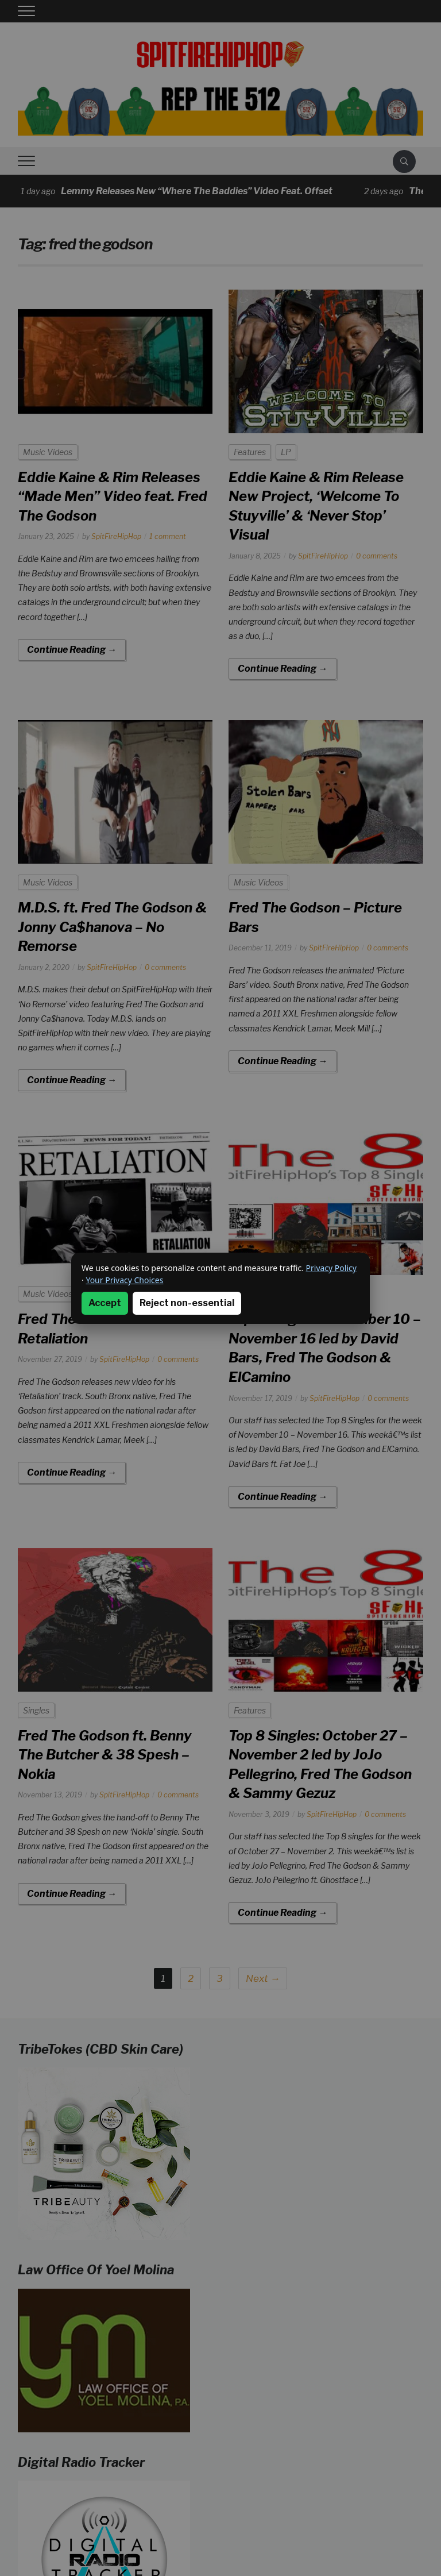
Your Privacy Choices (124, 1279)
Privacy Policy (331, 1267)
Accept (104, 1302)
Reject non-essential (187, 1302)
